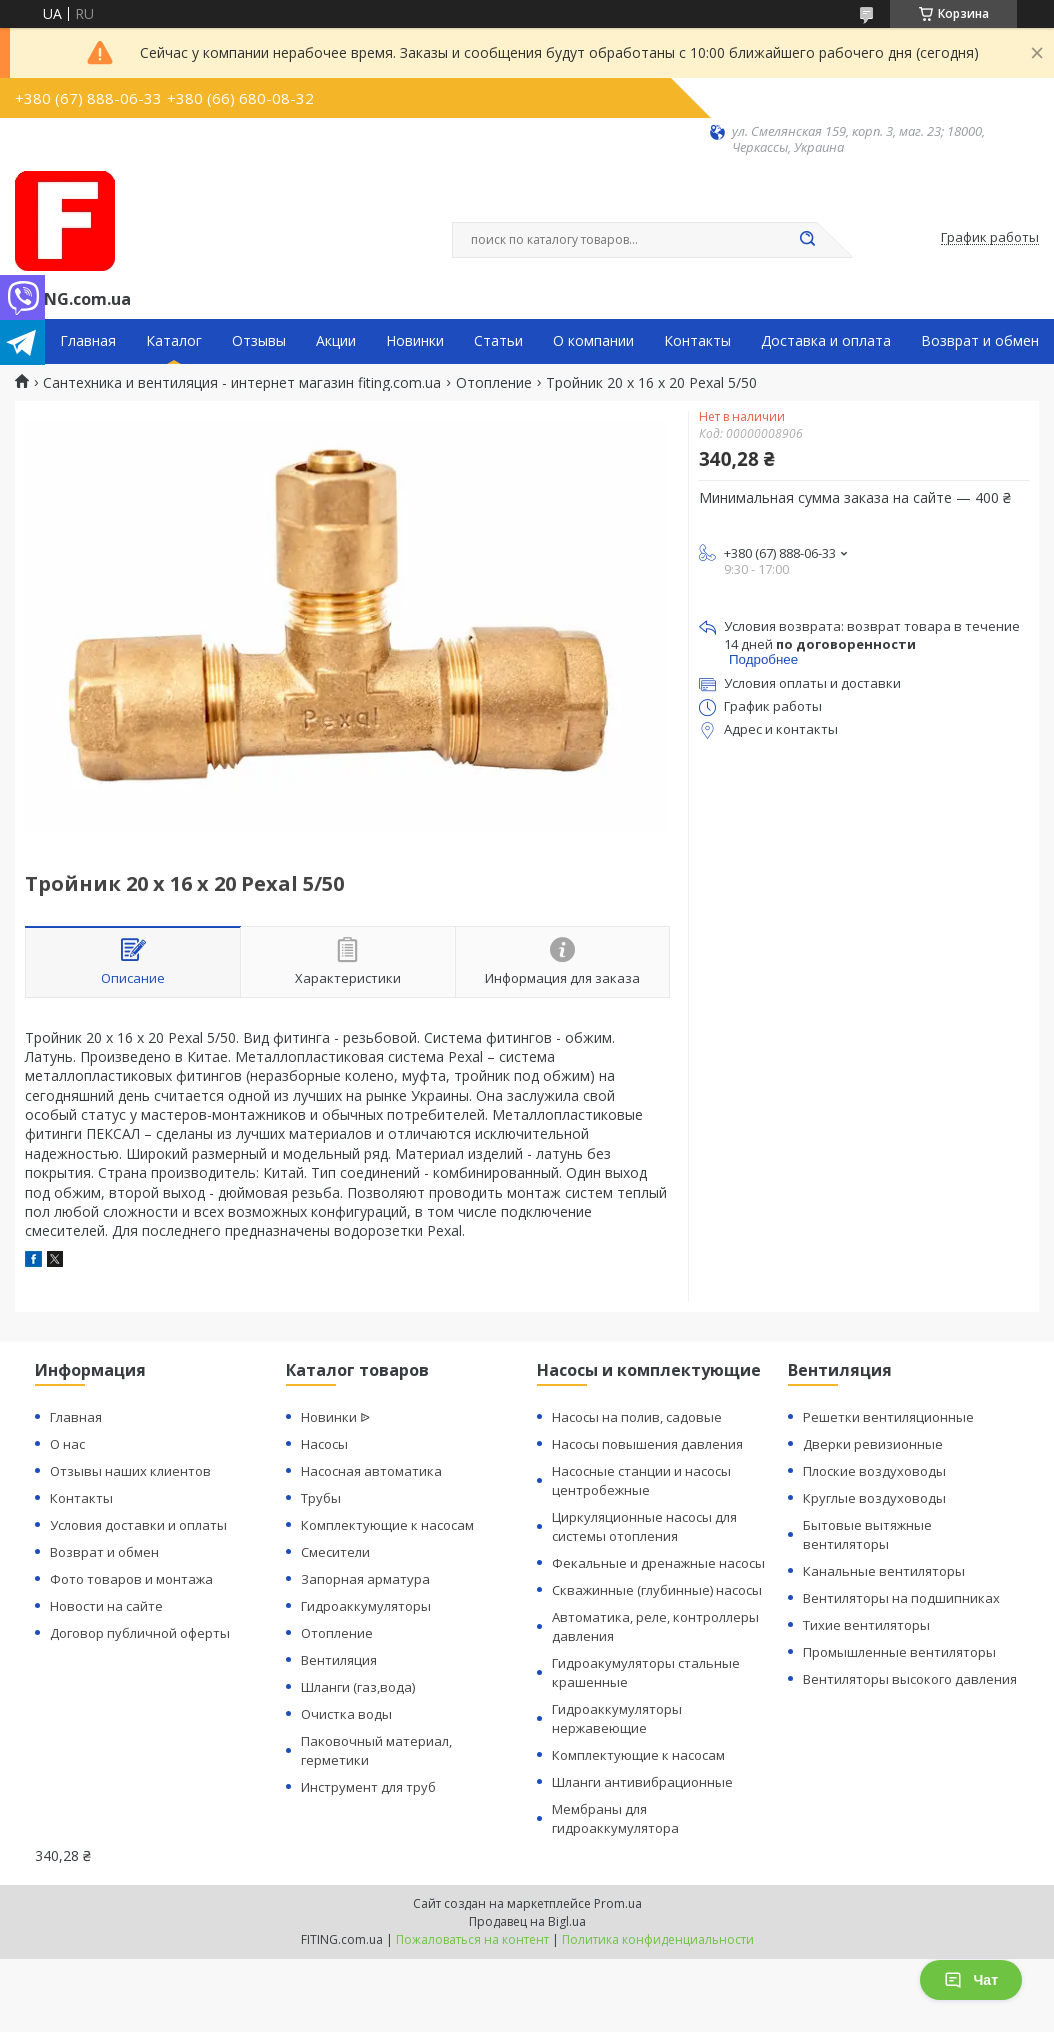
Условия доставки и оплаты (138, 1525)
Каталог (174, 341)
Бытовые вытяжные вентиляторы (867, 1534)
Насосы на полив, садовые (637, 1417)
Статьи (498, 341)
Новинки (415, 341)
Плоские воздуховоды (874, 1471)
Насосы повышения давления (647, 1444)
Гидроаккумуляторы (366, 1606)
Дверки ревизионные (873, 1444)
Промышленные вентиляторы (899, 1652)
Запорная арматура (365, 1579)
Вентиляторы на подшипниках (901, 1598)
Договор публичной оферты (140, 1633)
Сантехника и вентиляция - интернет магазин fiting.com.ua (242, 383)
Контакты (697, 341)
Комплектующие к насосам (387, 1525)
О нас (67, 1444)
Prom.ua (618, 1903)
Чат (971, 1980)
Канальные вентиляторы (884, 1571)
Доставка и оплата (826, 341)
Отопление (494, 383)
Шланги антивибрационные (642, 1782)
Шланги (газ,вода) (358, 1687)
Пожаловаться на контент (472, 1939)
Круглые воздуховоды (874, 1498)
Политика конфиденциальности (658, 1939)
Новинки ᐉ (335, 1417)
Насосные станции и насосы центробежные (641, 1480)
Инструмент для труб (368, 1787)
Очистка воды (346, 1714)
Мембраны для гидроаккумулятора (615, 1818)
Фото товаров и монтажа (131, 1579)
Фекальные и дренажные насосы (658, 1563)
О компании (593, 341)
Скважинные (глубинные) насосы (657, 1590)
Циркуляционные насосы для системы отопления (644, 1526)
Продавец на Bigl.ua (527, 1921)
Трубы (321, 1498)
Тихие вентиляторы (866, 1625)
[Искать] (807, 240)
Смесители (335, 1552)
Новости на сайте (106, 1606)
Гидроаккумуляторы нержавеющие (617, 1718)
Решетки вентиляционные (888, 1417)
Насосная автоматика (371, 1471)
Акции (336, 341)
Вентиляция (339, 1660)
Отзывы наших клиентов (130, 1471)
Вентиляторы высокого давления (910, 1679)
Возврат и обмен (980, 341)
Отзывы (259, 341)
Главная (88, 341)
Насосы (324, 1444)
